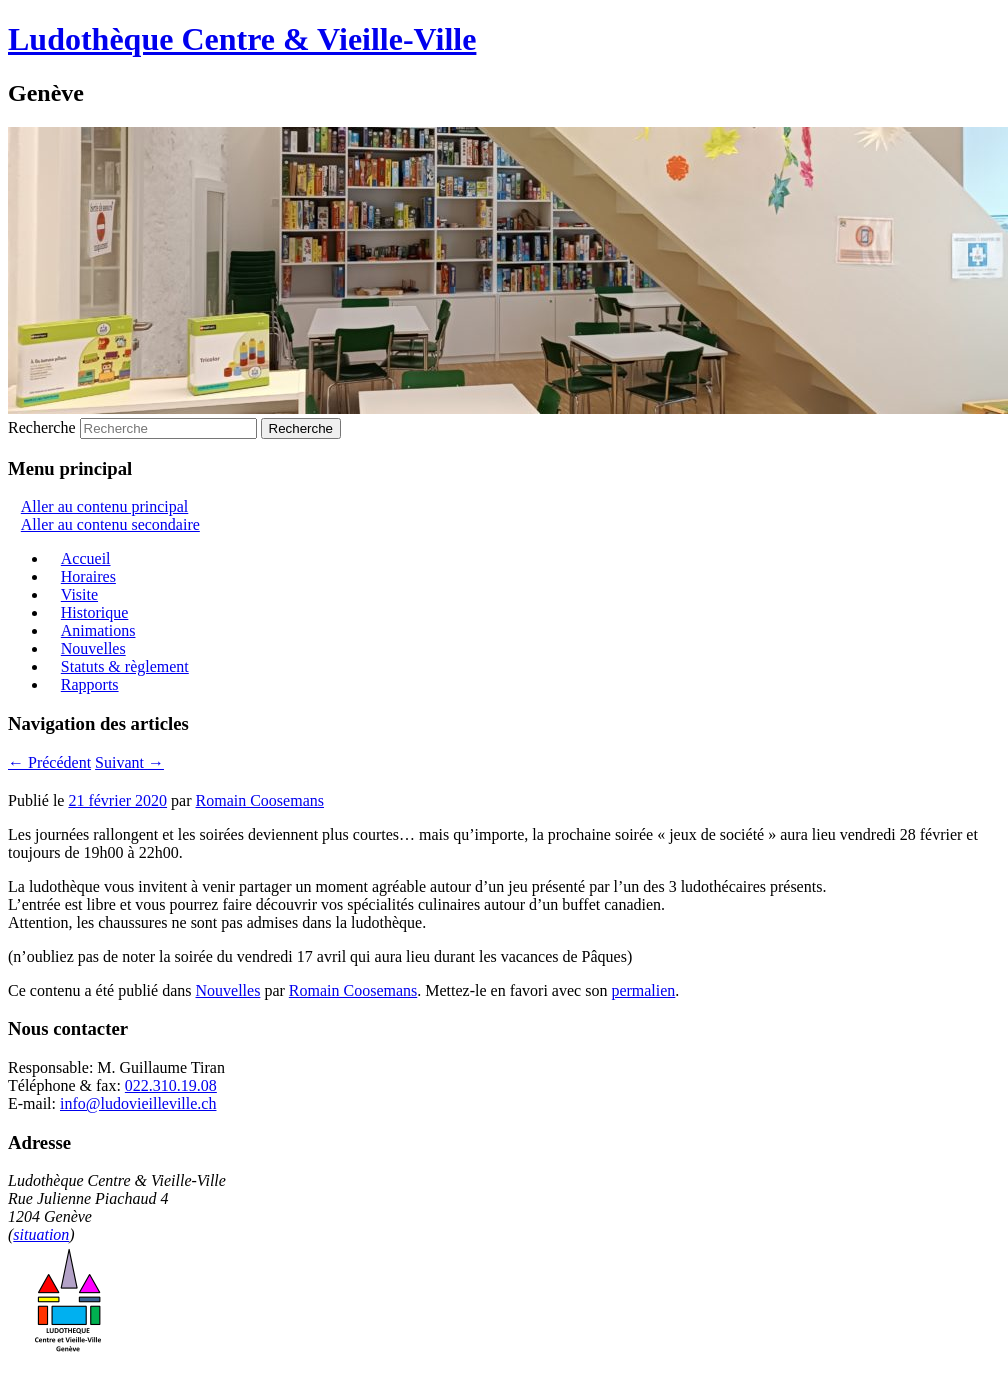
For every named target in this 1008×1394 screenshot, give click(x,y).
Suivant (129, 762)
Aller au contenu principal (105, 506)
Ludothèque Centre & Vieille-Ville (242, 39)
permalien (643, 990)
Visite (79, 594)
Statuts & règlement (125, 666)
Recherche (42, 427)
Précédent (49, 762)
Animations (98, 630)
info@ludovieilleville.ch (138, 1103)
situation (41, 1234)
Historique (95, 612)
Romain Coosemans (260, 800)
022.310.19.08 (171, 1085)
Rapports (90, 684)
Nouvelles (93, 648)
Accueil (86, 558)
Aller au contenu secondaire (110, 524)
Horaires (88, 576)
